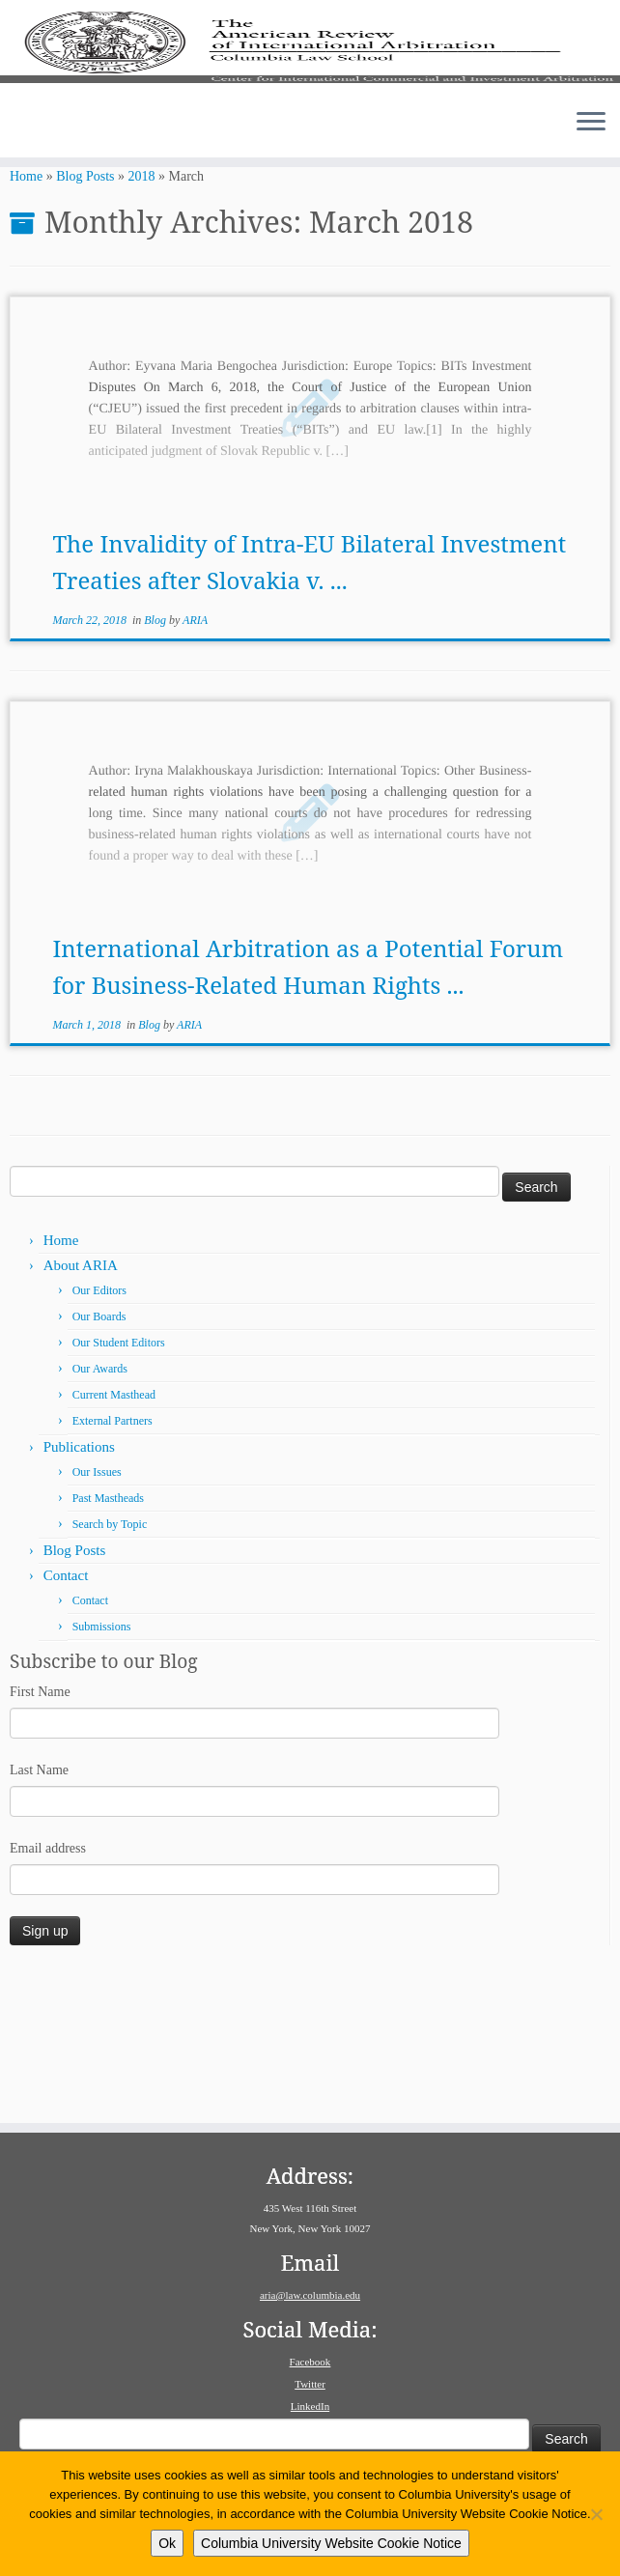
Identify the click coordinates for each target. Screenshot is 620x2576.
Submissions (101, 1764)
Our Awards (99, 1507)
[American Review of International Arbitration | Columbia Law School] (310, 103)
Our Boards (99, 1454)
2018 (141, 314)
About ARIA (80, 1403)
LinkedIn (310, 2406)
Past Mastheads (108, 1636)
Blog (156, 758)
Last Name (39, 1907)
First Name (40, 1829)
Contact (66, 1713)
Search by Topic (110, 1662)
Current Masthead (113, 1533)
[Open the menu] (591, 235)
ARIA (195, 758)
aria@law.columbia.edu (310, 2295)
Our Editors (99, 1428)
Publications (79, 1585)
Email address (48, 1985)
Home (26, 314)
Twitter (310, 2384)
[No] (596, 2514)
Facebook (310, 2361)
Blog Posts (85, 314)
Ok (167, 2543)
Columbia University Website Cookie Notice (331, 2543)
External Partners (112, 1559)
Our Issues (97, 1610)
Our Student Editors (118, 1480)
